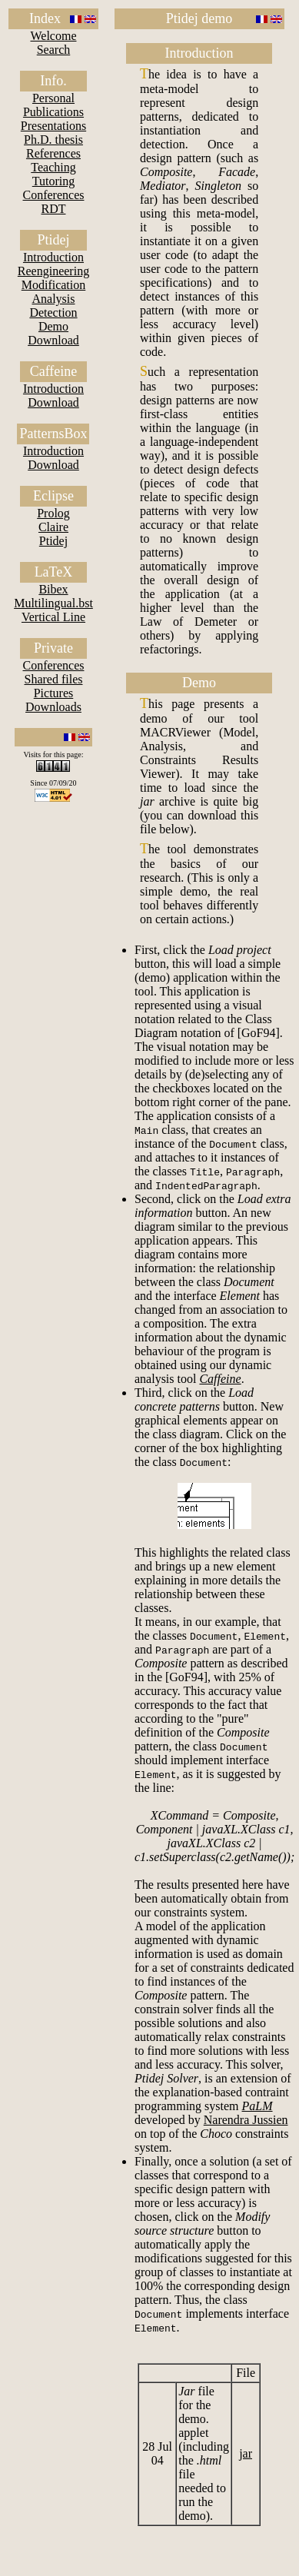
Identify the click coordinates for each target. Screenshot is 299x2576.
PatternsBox (53, 433)
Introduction (53, 257)
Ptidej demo (199, 18)
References (53, 153)
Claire (53, 526)
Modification (54, 284)
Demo (53, 326)
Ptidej (53, 240)
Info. (53, 80)
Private (53, 648)
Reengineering (53, 271)
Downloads (53, 706)
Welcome (53, 35)
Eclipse (53, 496)
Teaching (53, 167)
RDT (53, 208)
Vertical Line (53, 616)
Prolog (53, 513)
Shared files (54, 679)
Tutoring (53, 181)
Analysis (53, 298)
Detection (53, 312)
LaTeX (54, 572)
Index (45, 18)
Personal (53, 98)
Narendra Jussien (246, 2119)
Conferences (54, 194)
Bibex (53, 589)
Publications (53, 111)
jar (245, 2453)
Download (53, 340)
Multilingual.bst (53, 603)
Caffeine (54, 371)
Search (54, 49)
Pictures (54, 693)
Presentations (53, 125)
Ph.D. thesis (53, 139)
